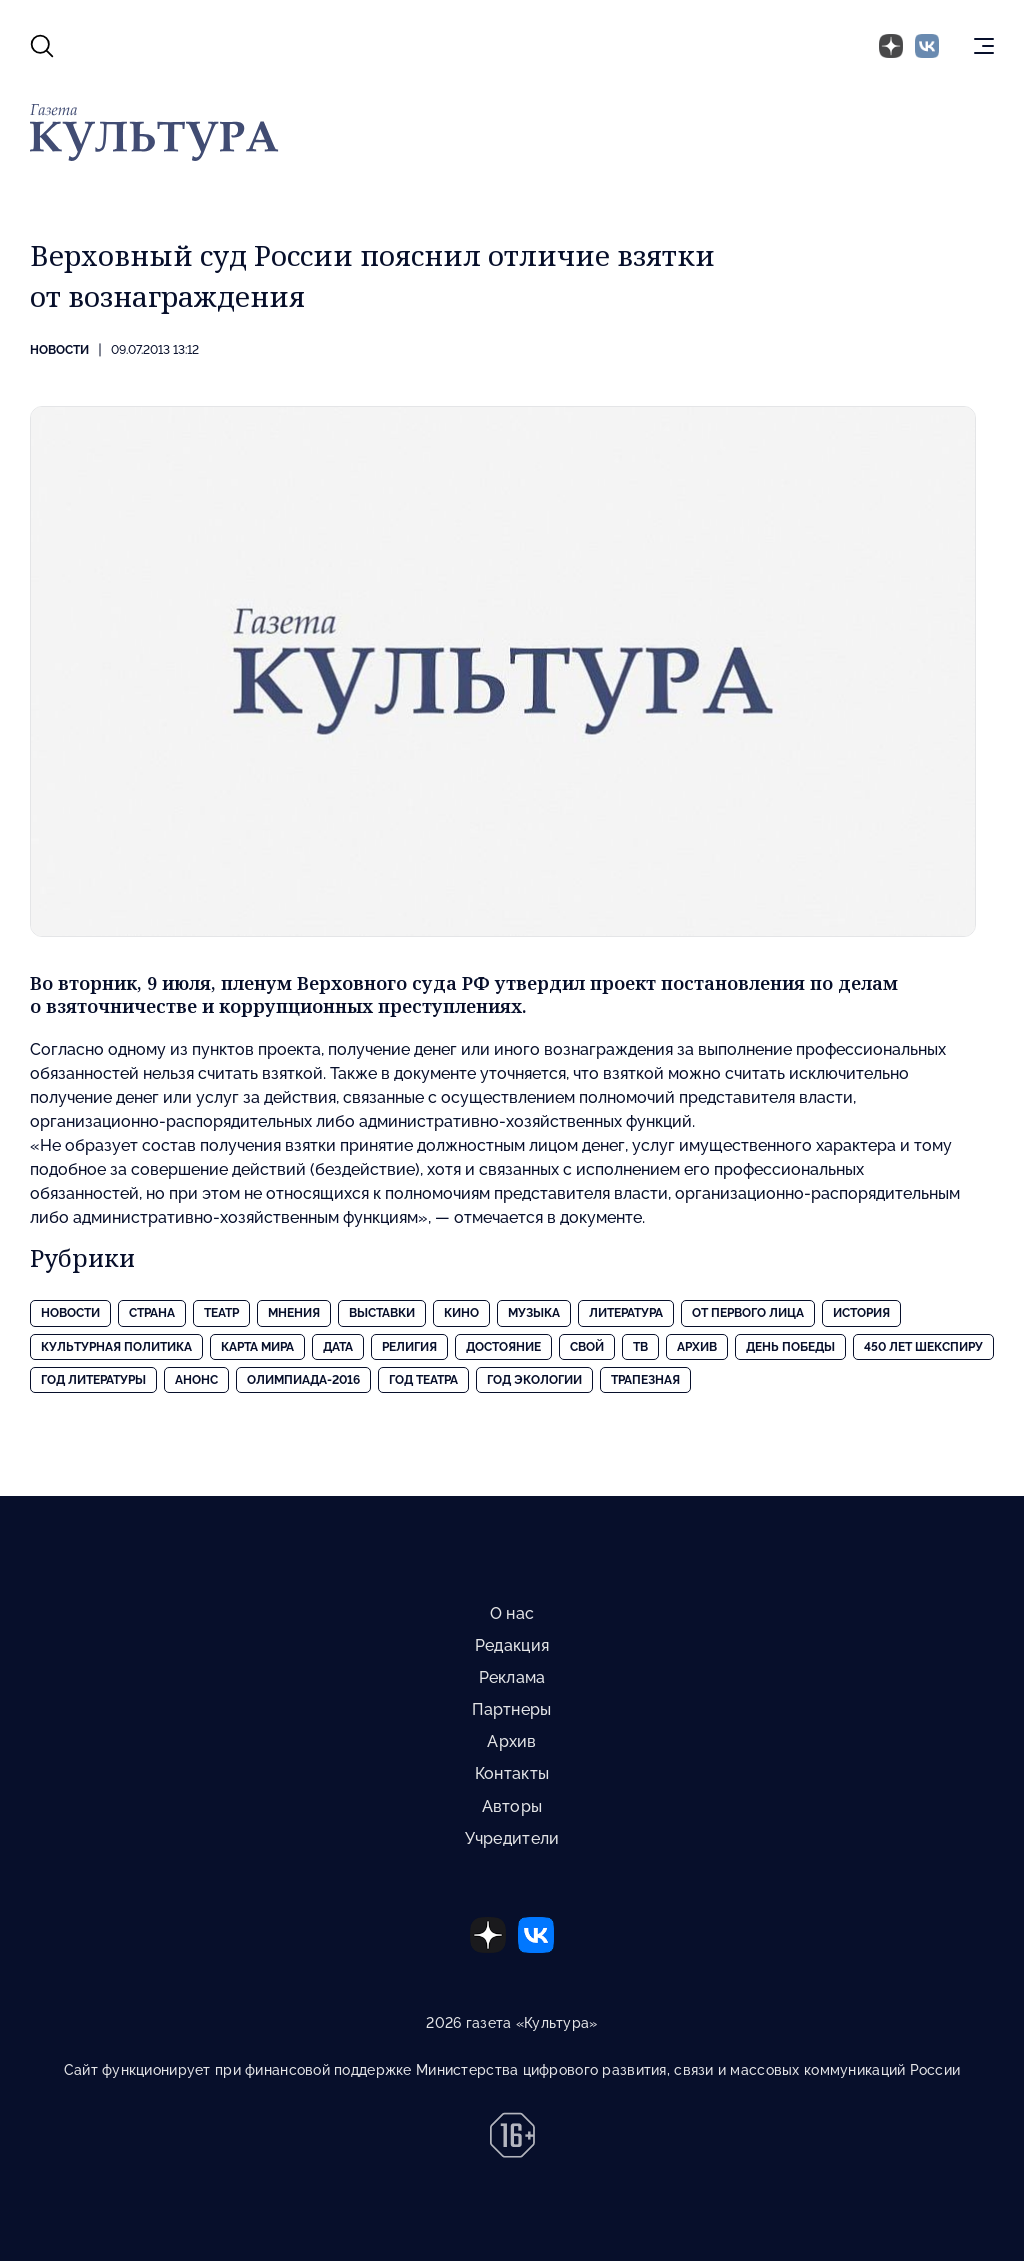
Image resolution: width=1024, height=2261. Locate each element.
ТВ (640, 1347)
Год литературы (93, 1380)
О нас (512, 1613)
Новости (59, 350)
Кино (461, 1313)
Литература (626, 1313)
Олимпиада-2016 (303, 1380)
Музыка (534, 1313)
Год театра (423, 1380)
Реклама (512, 1677)
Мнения (294, 1313)
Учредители (512, 1838)
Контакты (512, 1773)
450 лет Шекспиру (923, 1347)
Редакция (512, 1645)
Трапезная (645, 1380)
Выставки (382, 1313)
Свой (587, 1347)
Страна (152, 1313)
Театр (221, 1313)
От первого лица (748, 1313)
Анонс (196, 1380)
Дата (338, 1347)
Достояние (503, 1347)
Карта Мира (257, 1347)
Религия (409, 1347)
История (861, 1313)
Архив (697, 1347)
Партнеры (511, 1709)
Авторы (512, 1806)
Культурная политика (116, 1347)
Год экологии (534, 1380)
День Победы (790, 1347)
